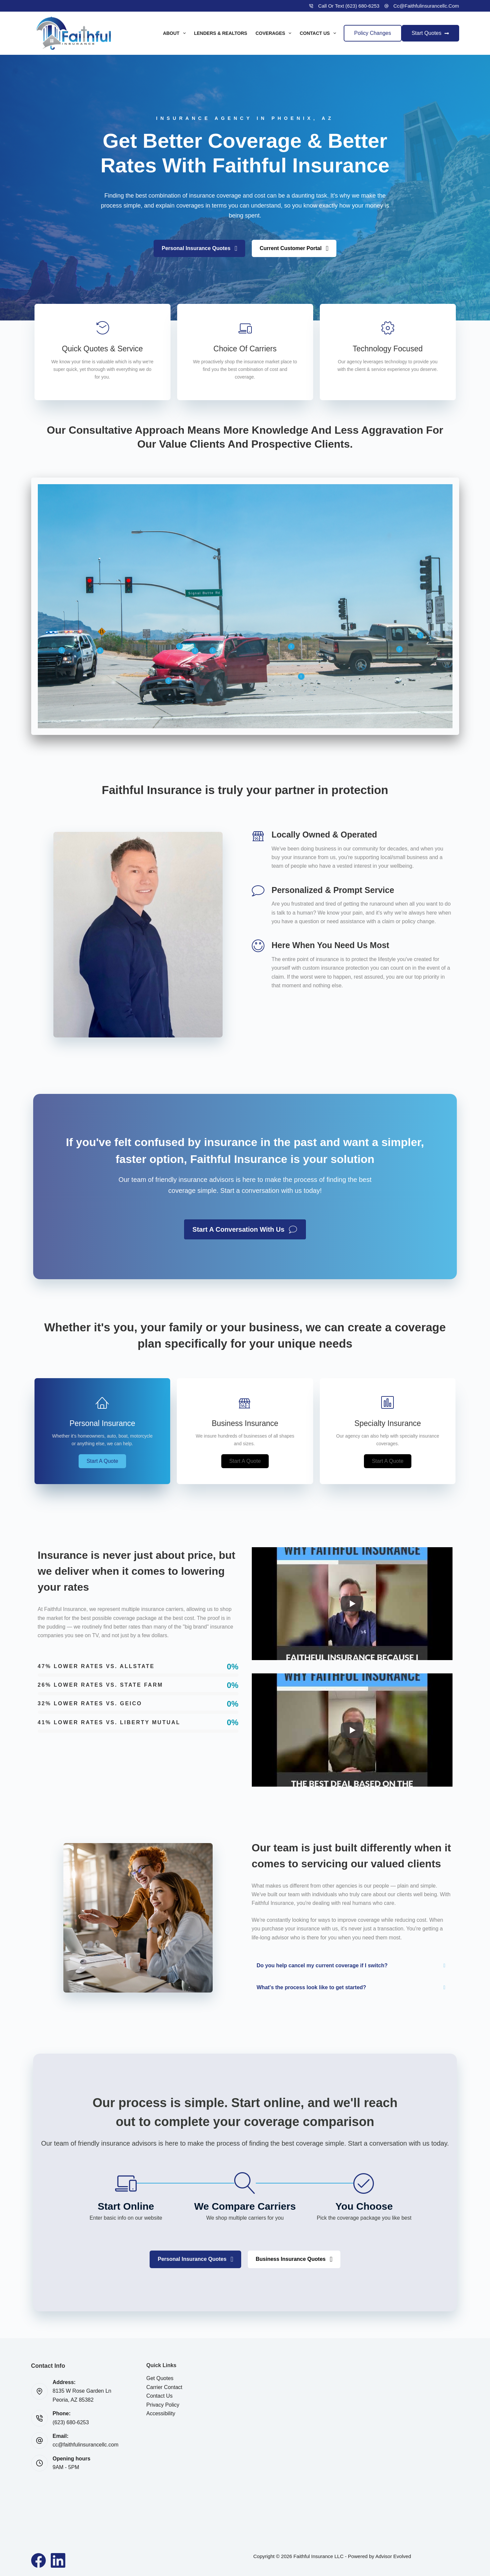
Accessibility (160, 2413)
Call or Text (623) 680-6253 (349, 6)
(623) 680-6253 (71, 2422)
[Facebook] (38, 2560)
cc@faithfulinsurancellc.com (426, 6)
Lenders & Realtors (220, 33)
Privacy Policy (162, 2405)
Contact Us (319, 33)
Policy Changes (372, 33)
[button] (420, 635)
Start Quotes (430, 33)
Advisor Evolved (393, 2556)
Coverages (274, 33)
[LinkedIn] (58, 2560)
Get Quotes (160, 2378)
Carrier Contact (164, 2387)
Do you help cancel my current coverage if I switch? (322, 1965)
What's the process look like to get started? (311, 1987)
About (175, 33)
